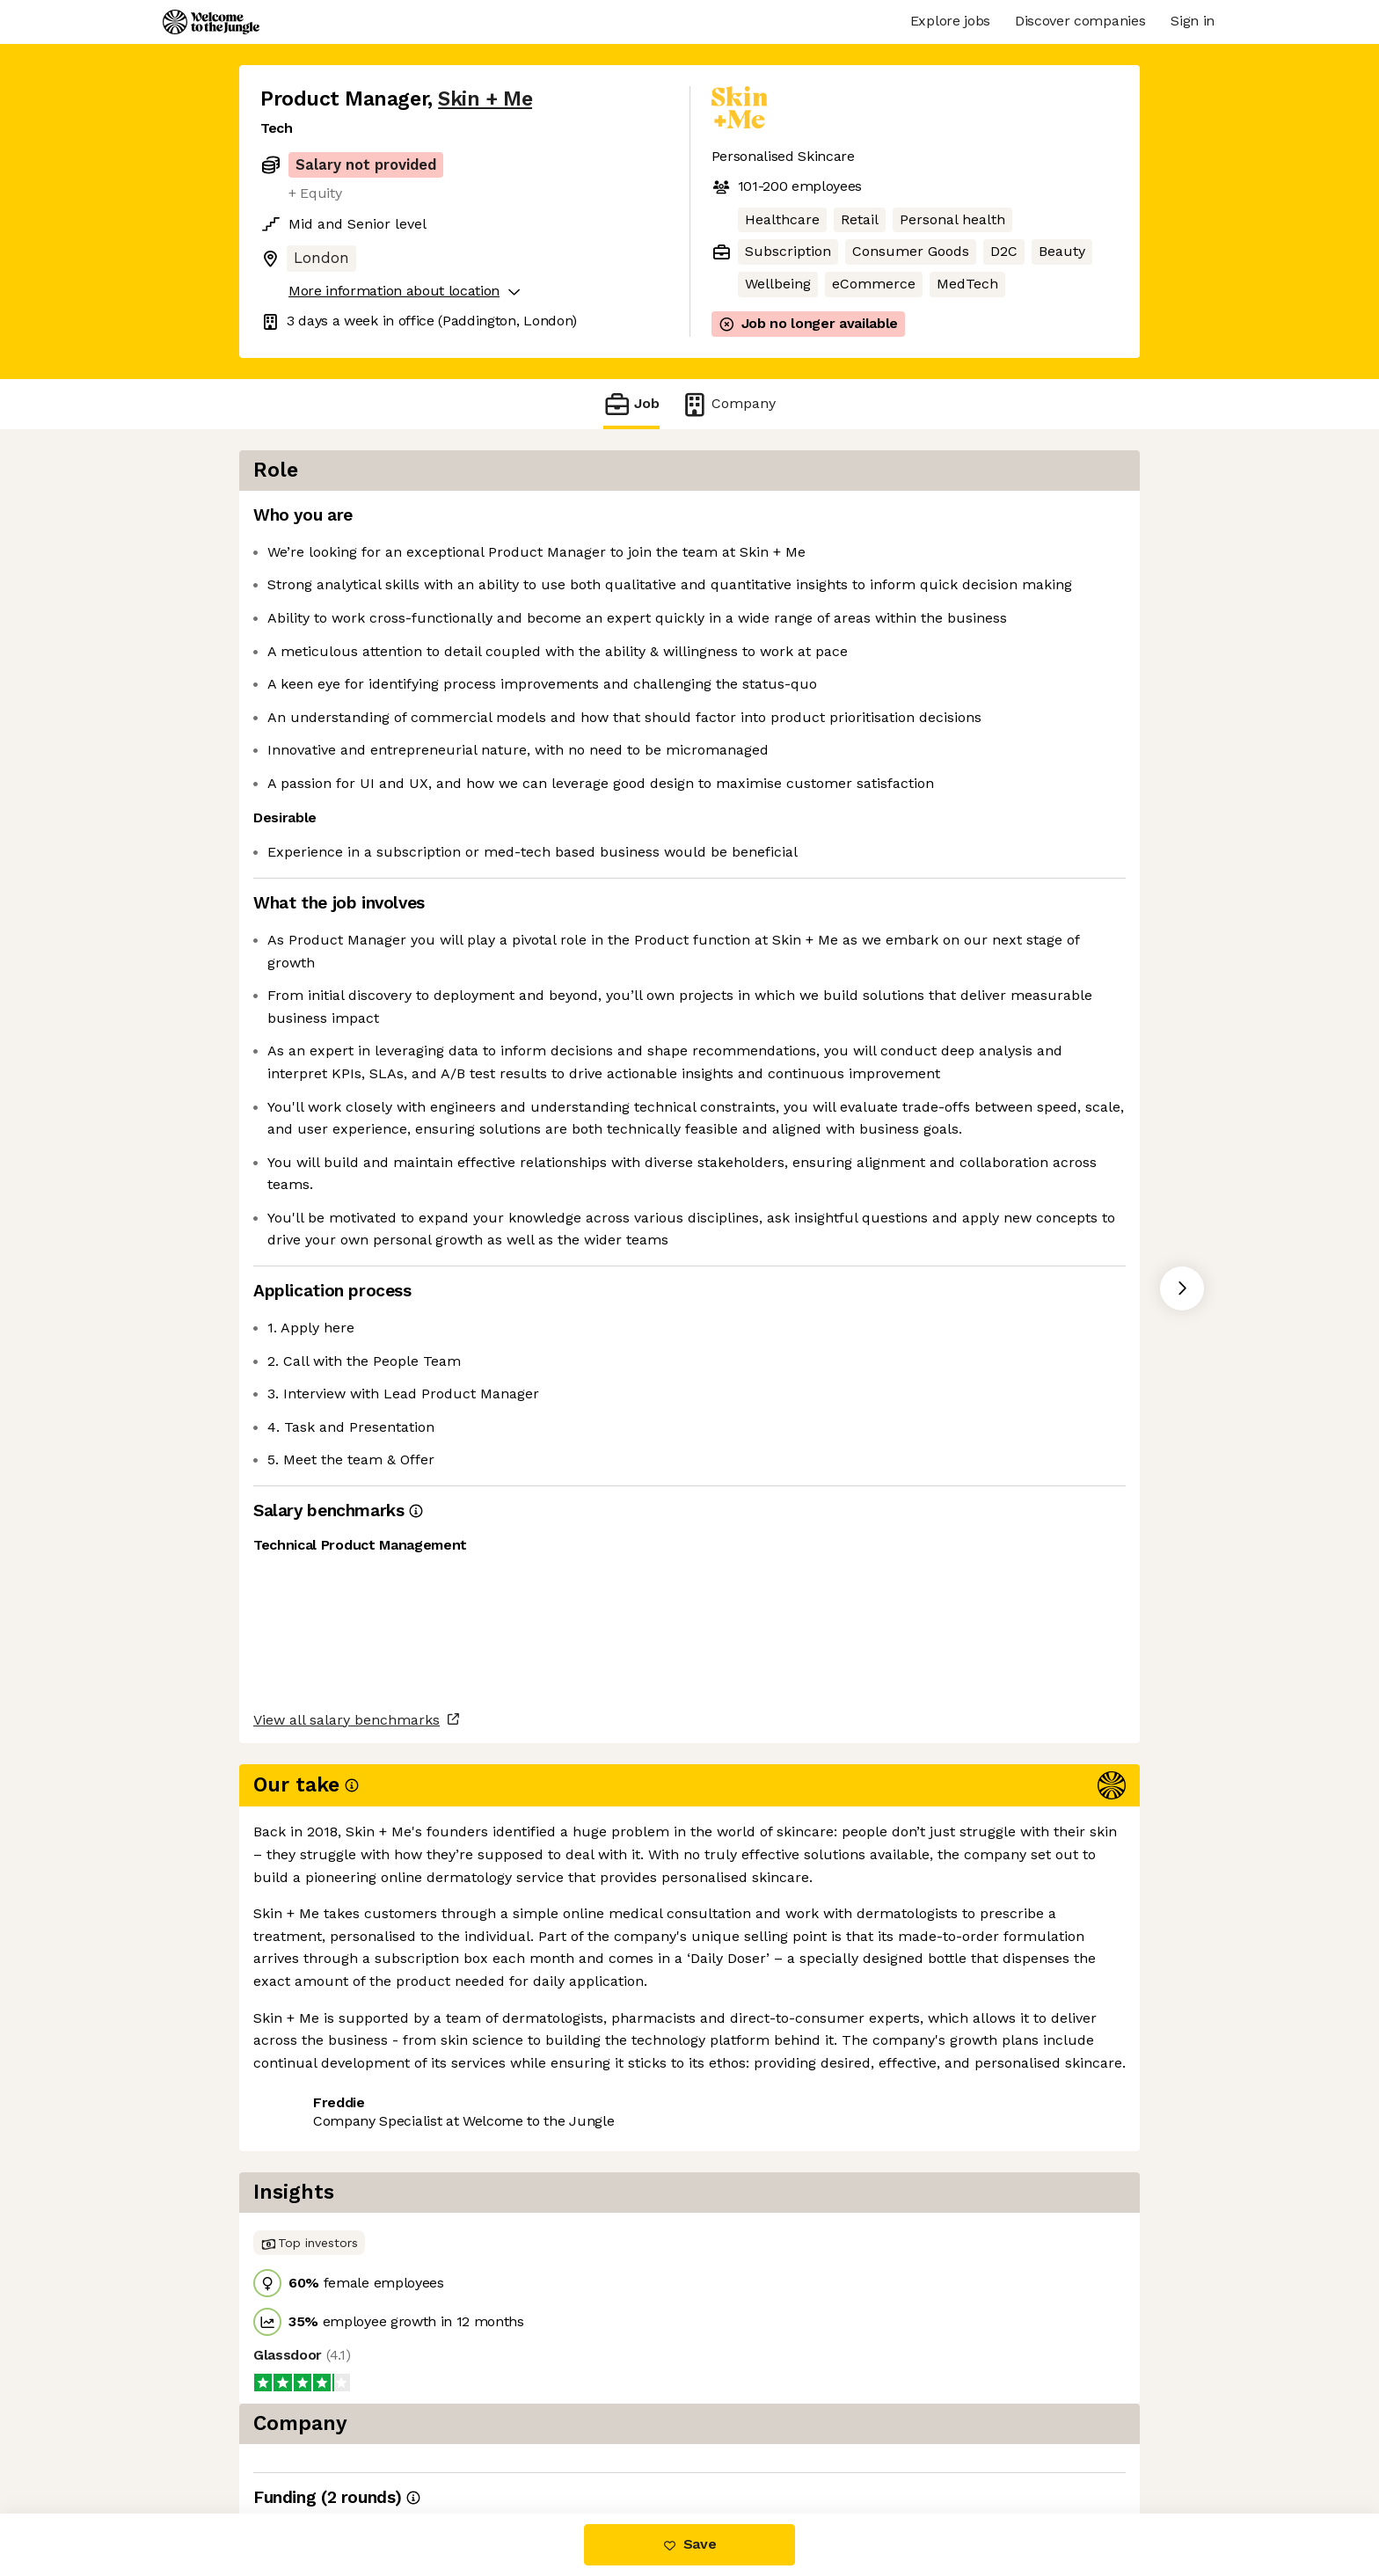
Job (631, 404)
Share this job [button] (308, 2215)
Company (728, 404)
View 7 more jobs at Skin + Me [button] (486, 2215)
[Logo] (211, 22)
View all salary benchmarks (346, 2147)
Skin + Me (485, 99)
